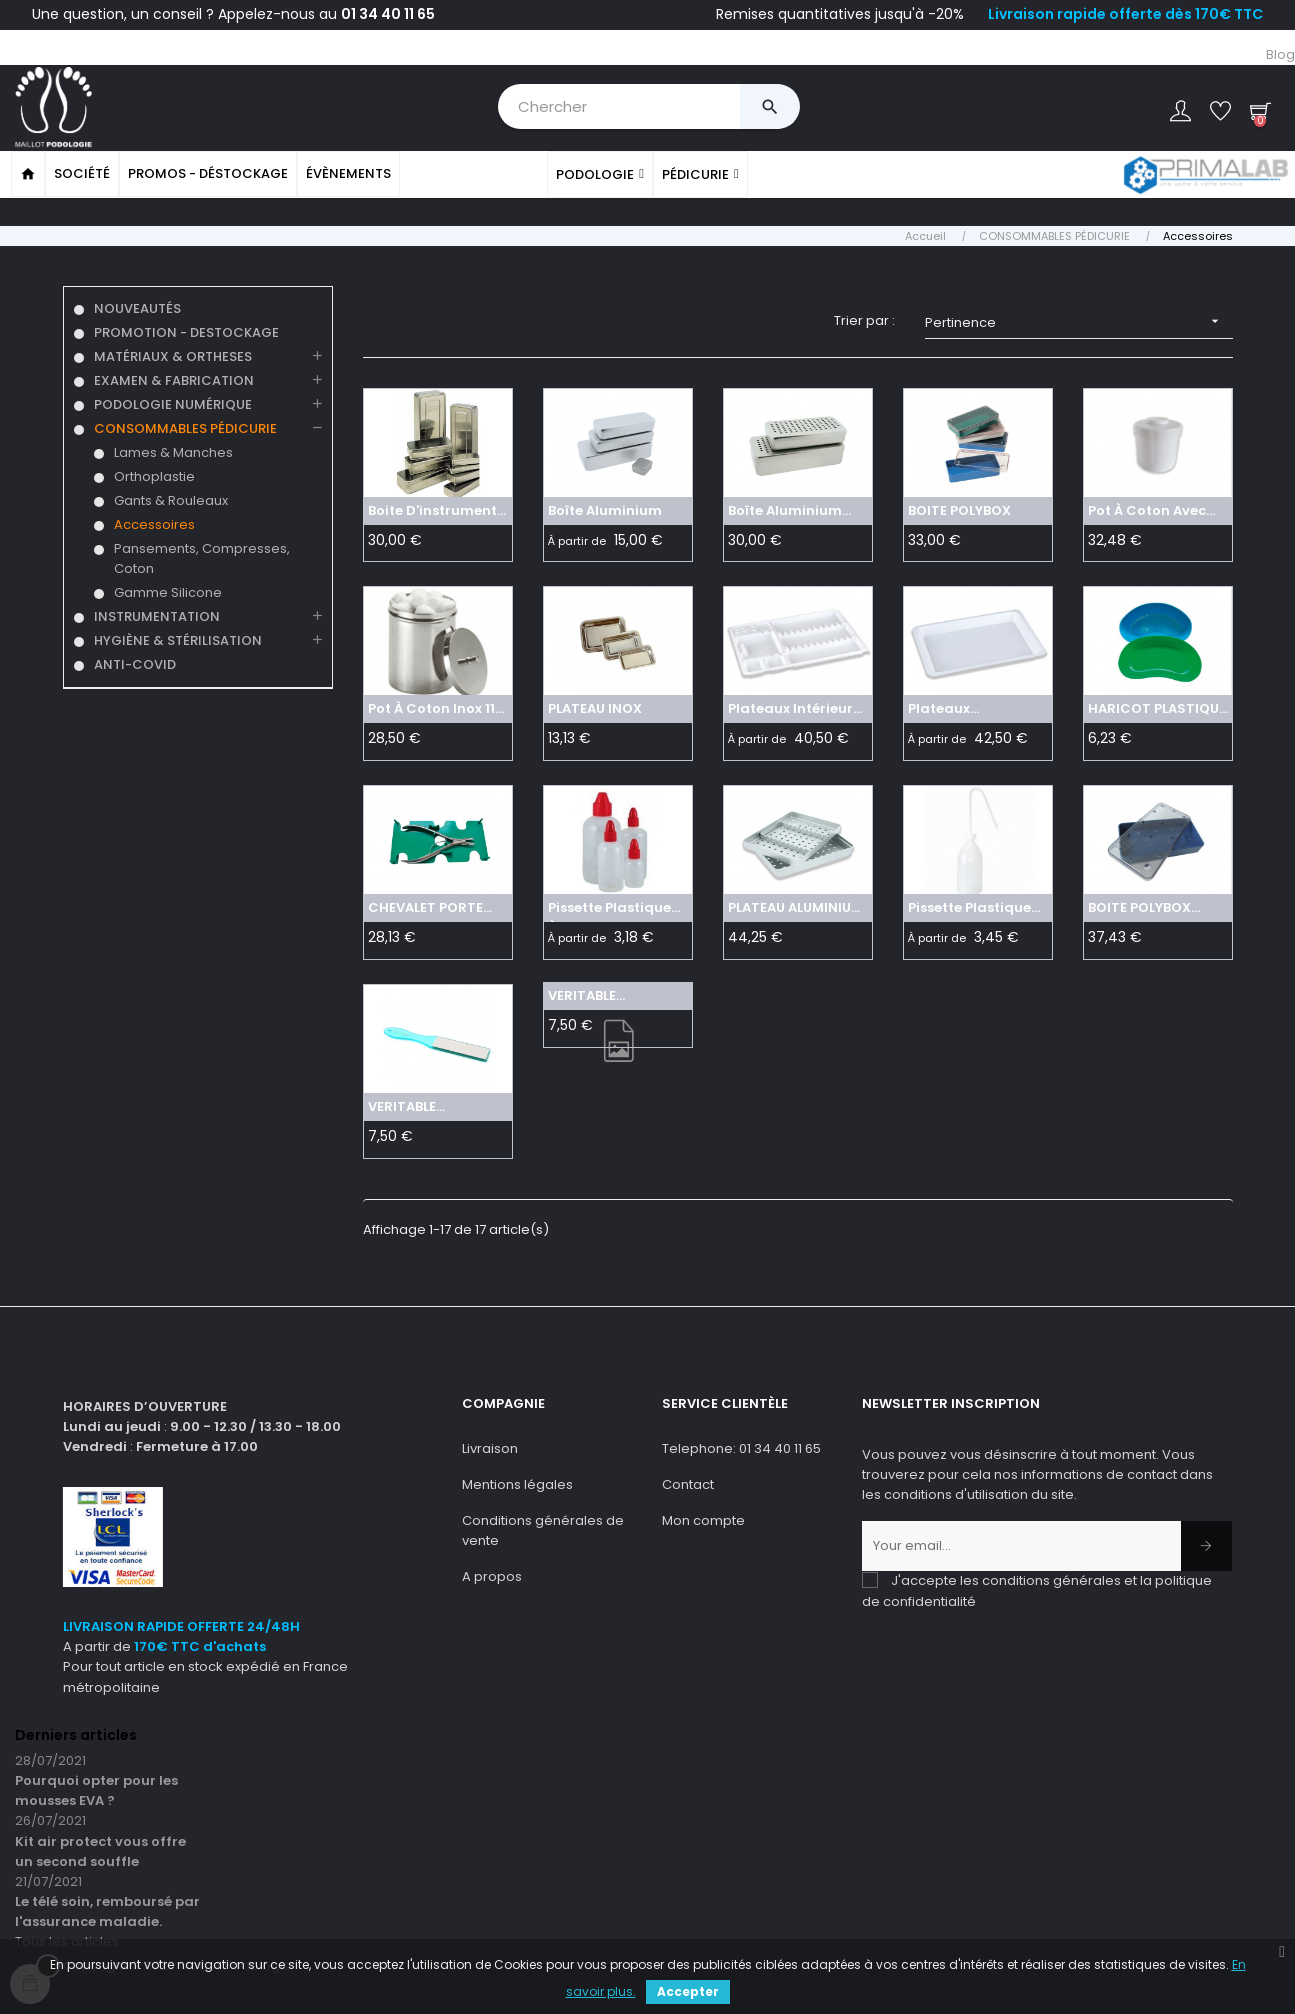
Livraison (490, 1446)
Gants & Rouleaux (171, 498)
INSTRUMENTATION (157, 614)
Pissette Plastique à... (609, 908)
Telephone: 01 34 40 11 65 (741, 1446)
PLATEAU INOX (595, 707)
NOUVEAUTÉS (137, 306)
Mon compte (703, 1518)
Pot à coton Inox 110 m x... (436, 710)
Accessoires (154, 522)
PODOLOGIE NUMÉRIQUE (173, 402)
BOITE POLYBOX (959, 508)
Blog (1280, 54)
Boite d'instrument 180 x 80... (432, 511)
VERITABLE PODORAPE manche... (404, 1107)
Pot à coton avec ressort (1147, 511)
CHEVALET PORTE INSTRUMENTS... (425, 908)
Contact (688, 1482)
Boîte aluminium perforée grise (785, 511)
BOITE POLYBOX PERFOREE (1139, 908)
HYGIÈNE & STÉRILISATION (178, 638)
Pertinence (1079, 319)
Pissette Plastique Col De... (969, 908)
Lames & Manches (173, 450)
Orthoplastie (154, 474)
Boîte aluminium (605, 508)
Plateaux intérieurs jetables (794, 710)
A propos (492, 1574)
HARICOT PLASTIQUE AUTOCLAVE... (1157, 710)
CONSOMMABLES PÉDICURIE (185, 426)
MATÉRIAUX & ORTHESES (173, 354)
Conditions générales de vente (543, 1528)
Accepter (688, 1991)
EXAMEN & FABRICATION (174, 378)
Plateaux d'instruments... (961, 710)
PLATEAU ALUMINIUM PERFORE (795, 908)
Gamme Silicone (168, 590)
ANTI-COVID (135, 662)
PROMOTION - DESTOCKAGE (186, 330)
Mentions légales (517, 1482)
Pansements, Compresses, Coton (202, 556)
